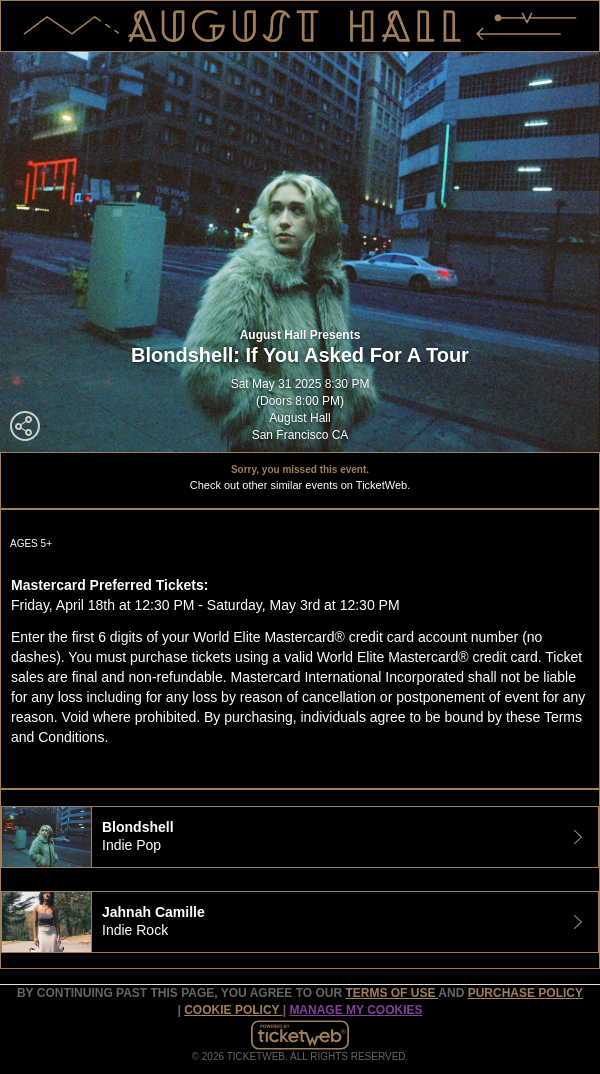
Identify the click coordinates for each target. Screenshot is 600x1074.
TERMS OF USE (391, 993)
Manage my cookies (355, 1010)
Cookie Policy (233, 1010)
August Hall (299, 418)
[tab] (300, 837)
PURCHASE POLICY (525, 993)
